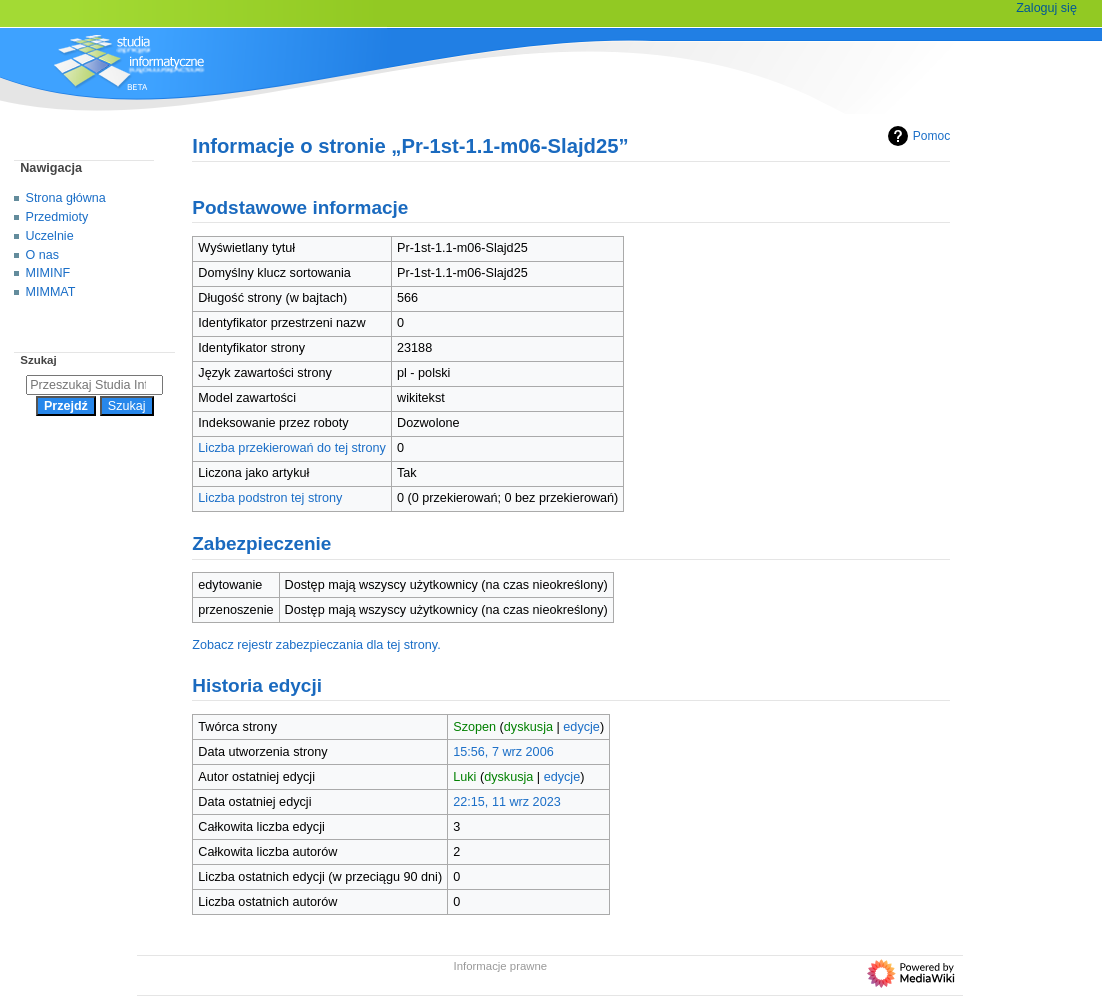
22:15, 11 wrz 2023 (507, 802)
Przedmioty (57, 217)
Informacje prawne (501, 966)
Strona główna (66, 198)
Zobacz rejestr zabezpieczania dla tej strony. (316, 645)
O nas (42, 255)
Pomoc (916, 136)
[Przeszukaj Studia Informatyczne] (94, 385)
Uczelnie (50, 236)
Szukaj (38, 360)
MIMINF (48, 273)
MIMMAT (51, 292)
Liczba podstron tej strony (270, 498)
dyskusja (528, 727)
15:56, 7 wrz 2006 (503, 752)
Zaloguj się (1046, 8)
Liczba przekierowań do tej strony (292, 448)
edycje (581, 727)
